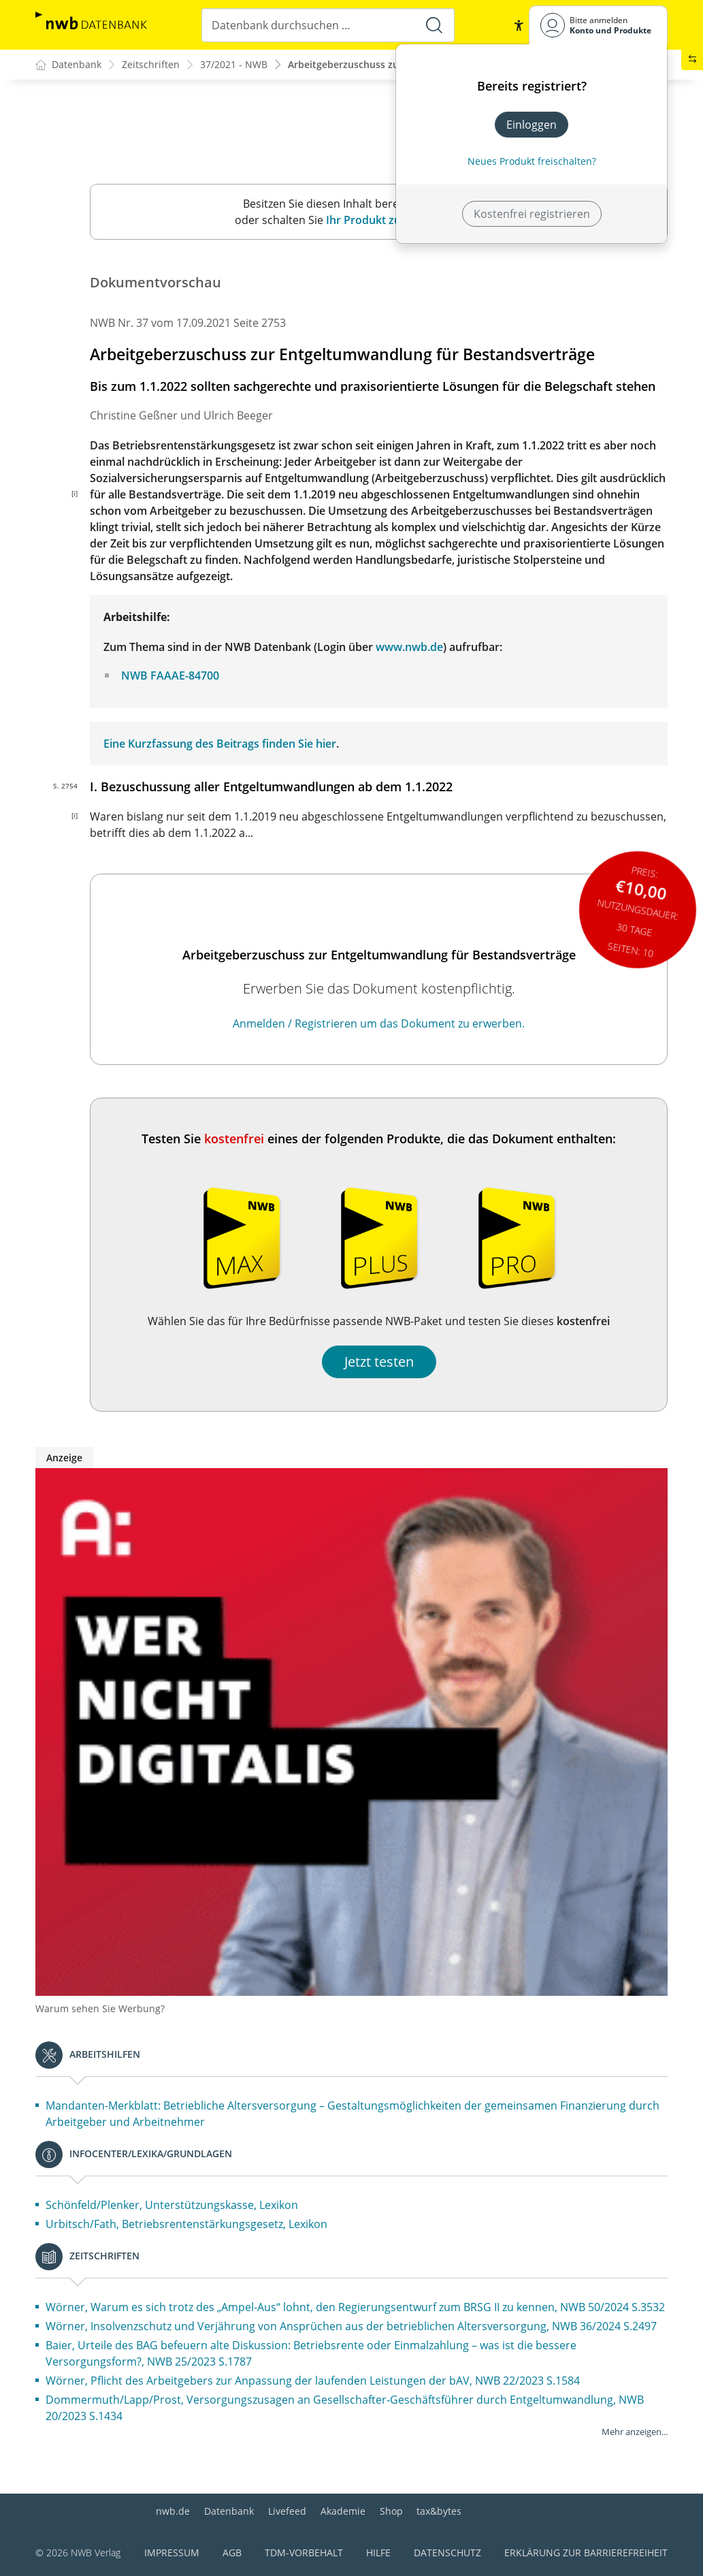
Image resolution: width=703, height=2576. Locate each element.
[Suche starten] (433, 25)
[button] (518, 25)
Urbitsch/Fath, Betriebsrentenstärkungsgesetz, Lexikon (186, 2224)
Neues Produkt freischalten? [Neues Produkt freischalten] (532, 161)
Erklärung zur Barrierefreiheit (586, 2552)
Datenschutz (447, 2552)
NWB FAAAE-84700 (170, 676)
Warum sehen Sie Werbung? (100, 2009)
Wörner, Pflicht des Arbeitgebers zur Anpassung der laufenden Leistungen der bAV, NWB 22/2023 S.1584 (313, 2381)
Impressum (171, 2552)
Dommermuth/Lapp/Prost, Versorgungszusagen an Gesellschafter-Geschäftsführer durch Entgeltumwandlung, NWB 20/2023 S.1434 (345, 2408)
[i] (74, 493)
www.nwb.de (409, 647)
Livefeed (287, 2511)
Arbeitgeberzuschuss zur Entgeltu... (370, 65)
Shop (391, 2511)
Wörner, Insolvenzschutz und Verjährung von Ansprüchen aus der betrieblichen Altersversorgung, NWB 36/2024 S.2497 (351, 2326)
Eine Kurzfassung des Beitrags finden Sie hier (219, 744)
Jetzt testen (379, 1362)
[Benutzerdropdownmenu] (598, 24)
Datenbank (229, 2511)
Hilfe (378, 2552)
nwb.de (173, 2511)
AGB (232, 2552)
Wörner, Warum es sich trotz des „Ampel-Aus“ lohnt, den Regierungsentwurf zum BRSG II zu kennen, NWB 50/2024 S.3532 (355, 2307)
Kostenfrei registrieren (532, 213)
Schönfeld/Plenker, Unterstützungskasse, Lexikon (172, 2205)
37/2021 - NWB (233, 65)
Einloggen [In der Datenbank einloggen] (531, 124)
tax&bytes (438, 2511)
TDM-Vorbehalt (304, 2552)
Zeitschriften (151, 65)
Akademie (343, 2511)
